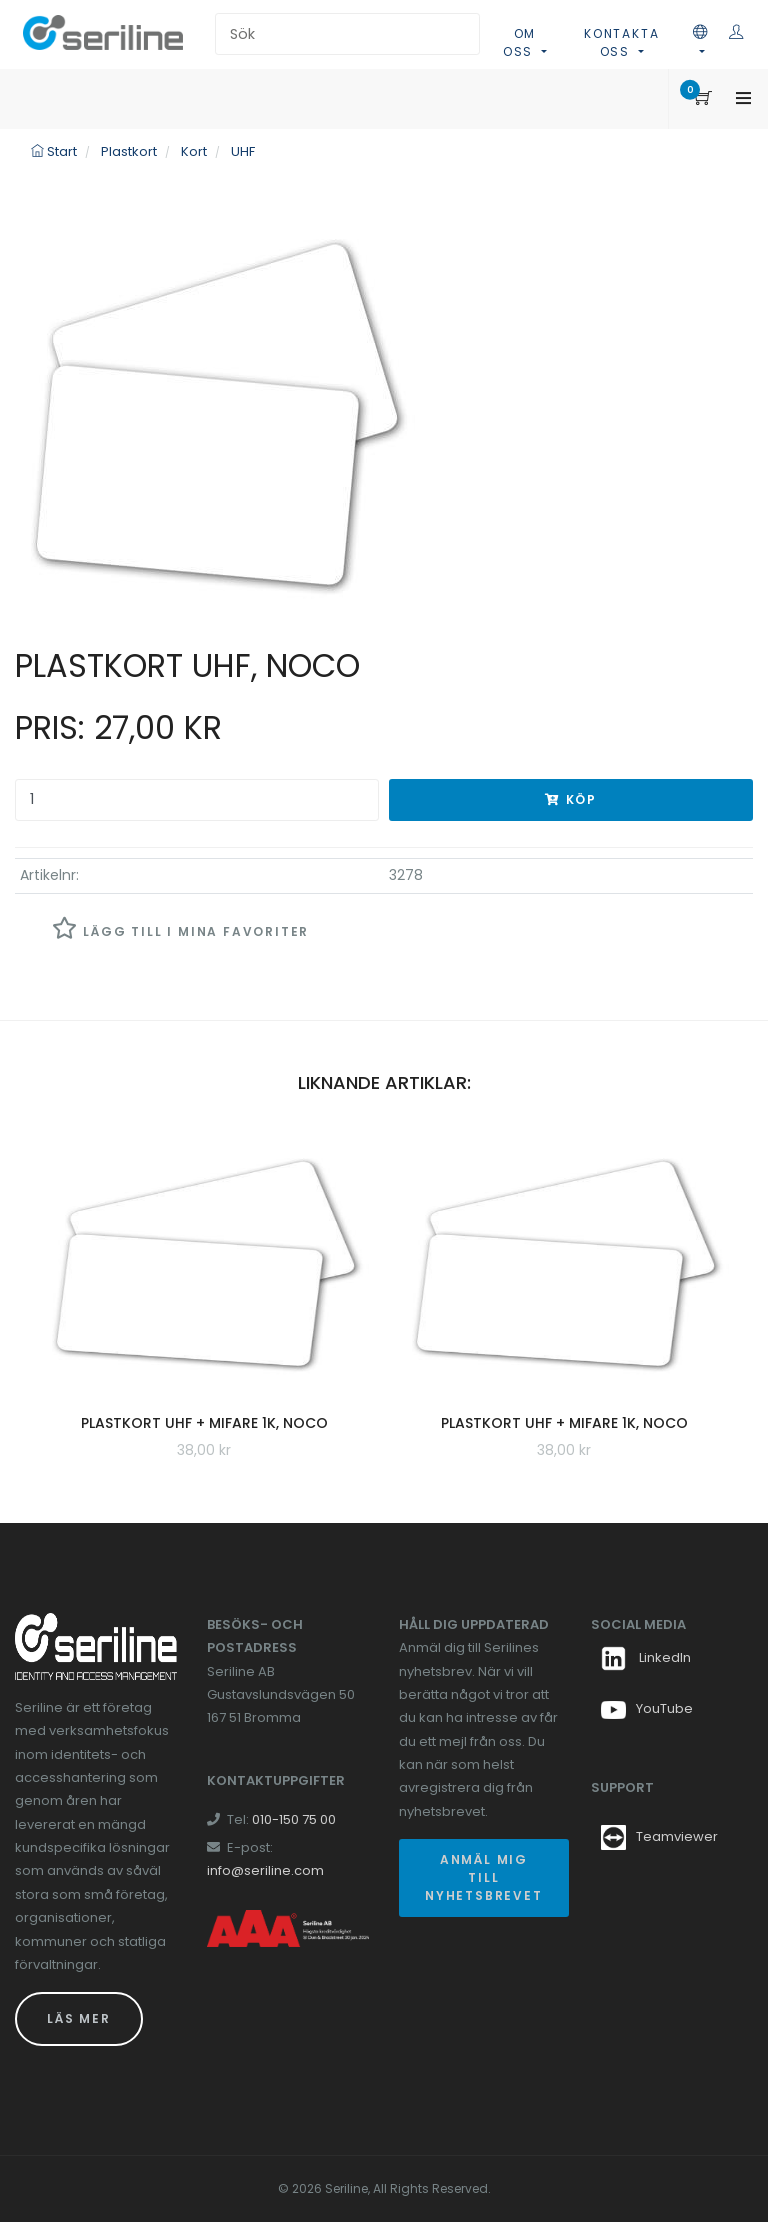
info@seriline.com (265, 1870)
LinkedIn (646, 1657)
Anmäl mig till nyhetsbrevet (484, 1877)
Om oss (520, 42)
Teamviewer (677, 1836)
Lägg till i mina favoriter (180, 928)
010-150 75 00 (294, 1819)
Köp (571, 799)
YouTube (647, 1708)
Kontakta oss (621, 42)
